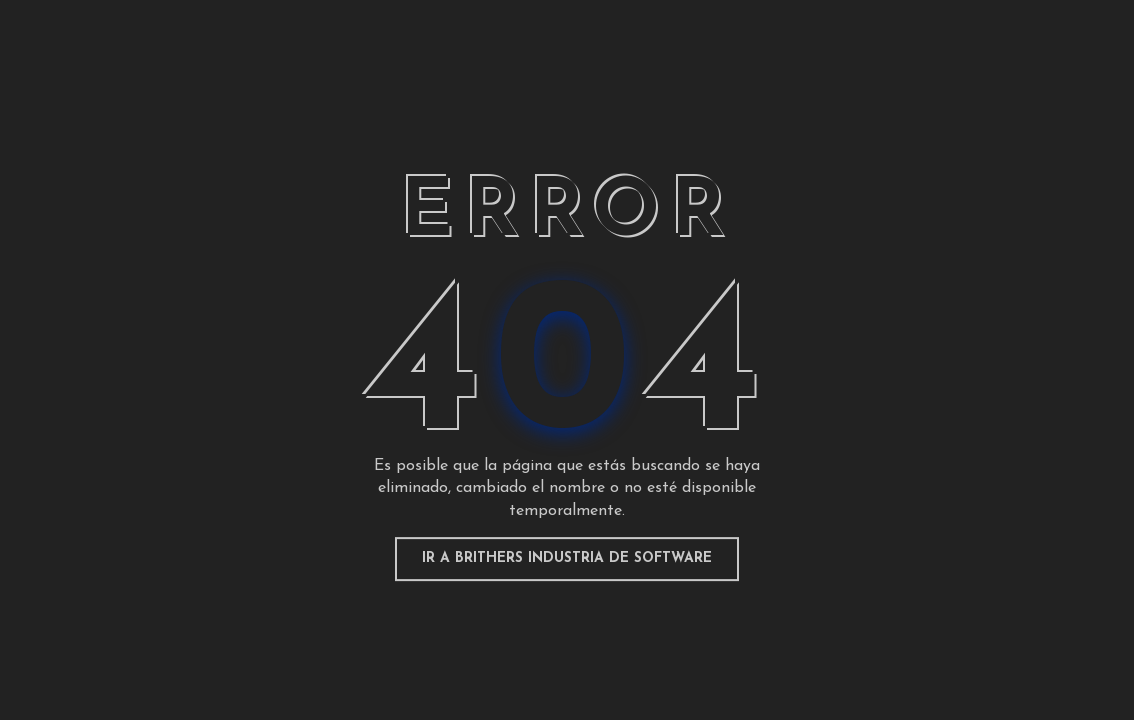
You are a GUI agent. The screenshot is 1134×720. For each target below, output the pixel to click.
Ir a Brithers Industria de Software (567, 558)
